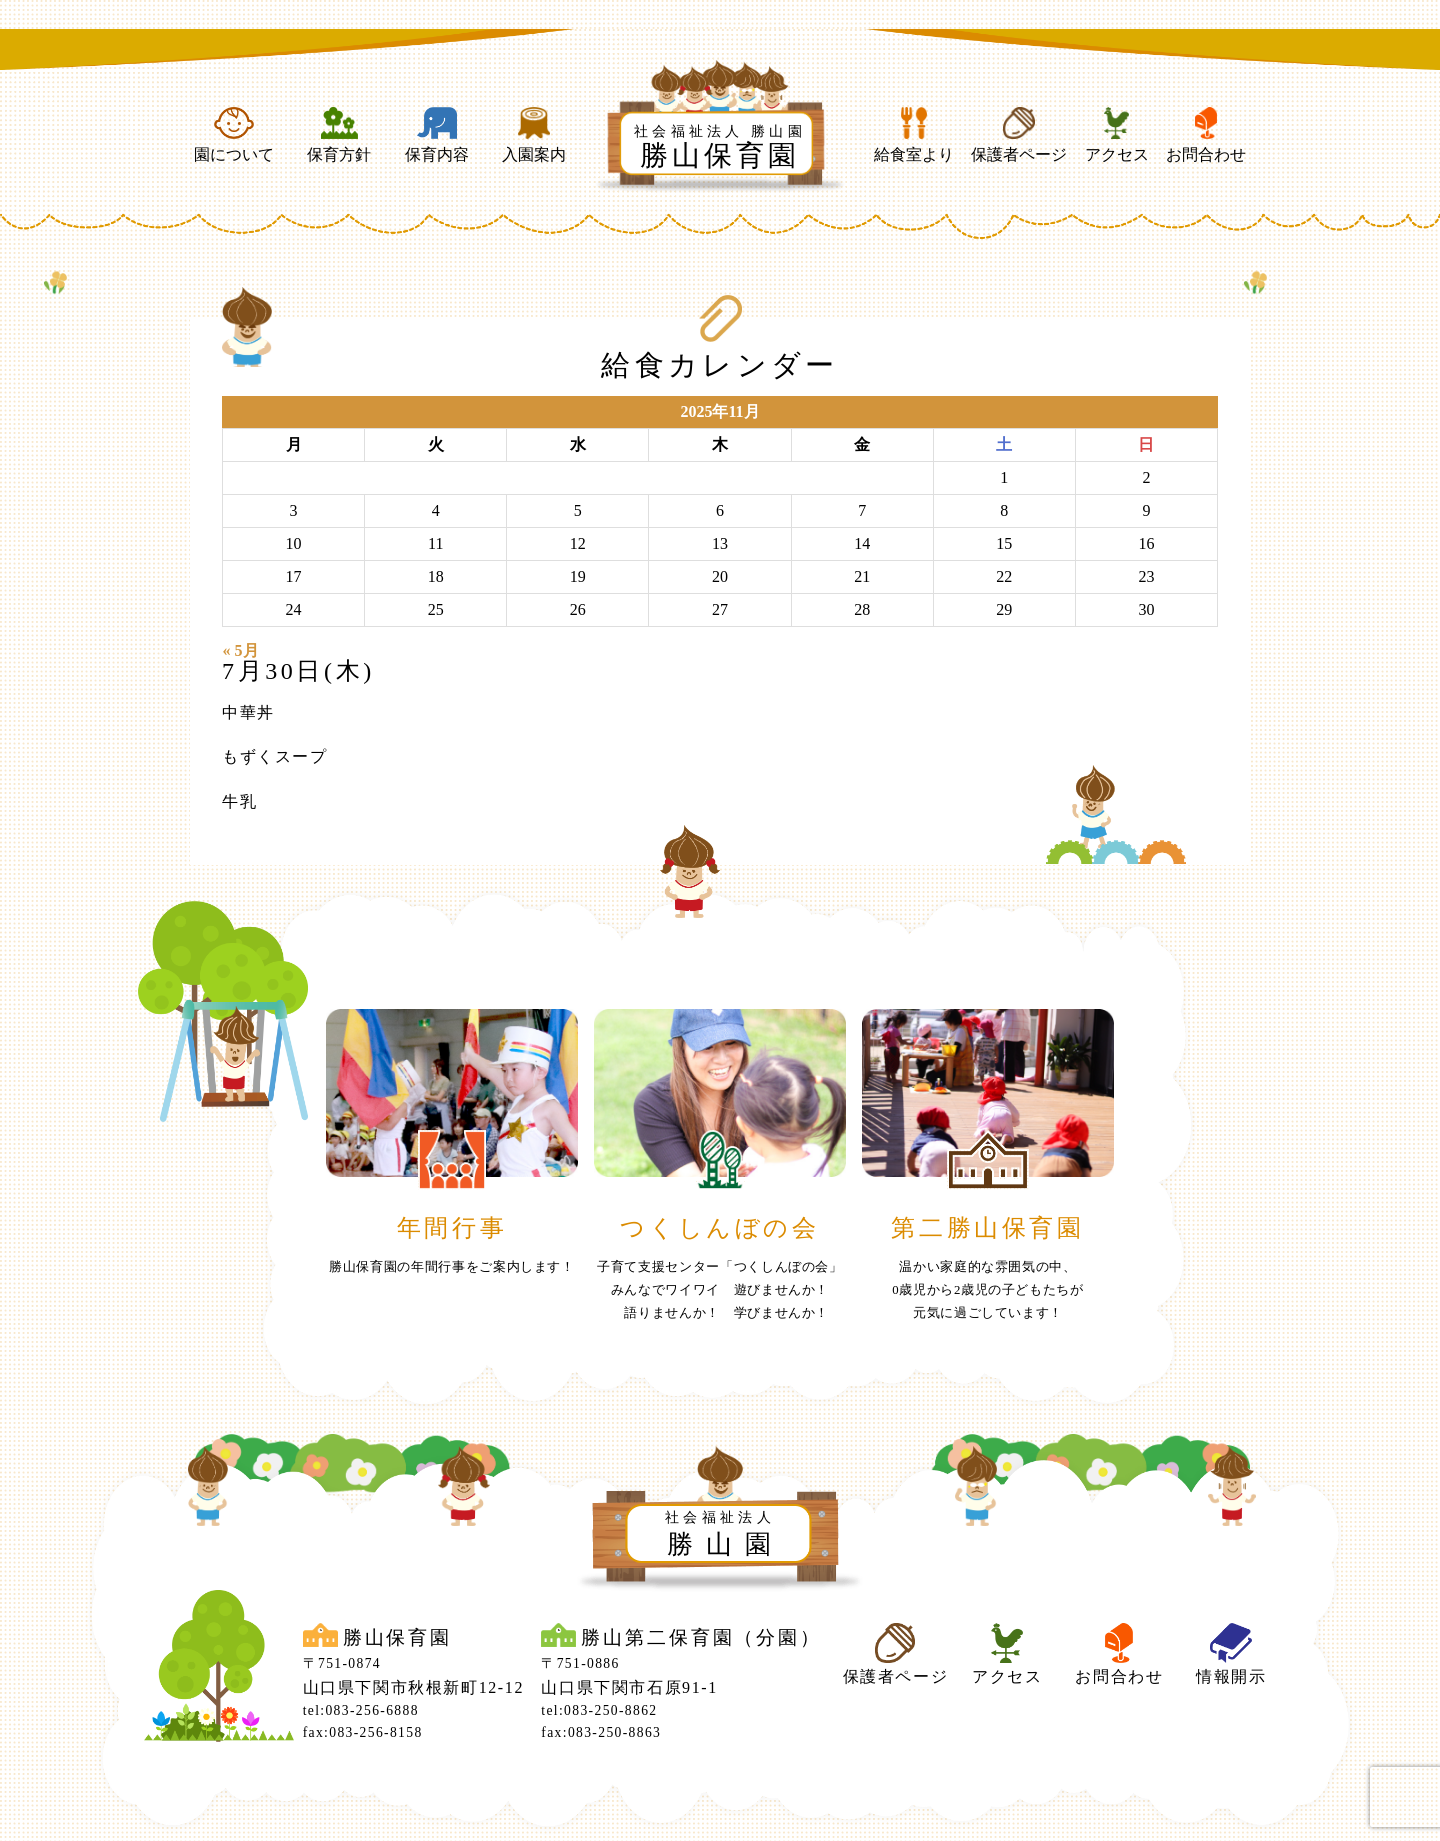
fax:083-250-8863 (601, 1732)
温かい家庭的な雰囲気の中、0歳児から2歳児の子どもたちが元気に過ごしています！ (987, 1290)
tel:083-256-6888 (361, 1710)
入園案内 (534, 135)
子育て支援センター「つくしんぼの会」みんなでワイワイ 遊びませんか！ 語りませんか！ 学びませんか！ (720, 1290)
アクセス (1117, 135)
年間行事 (452, 1228)
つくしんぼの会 (719, 1228)
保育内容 (437, 135)
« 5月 (241, 650)
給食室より (914, 135)
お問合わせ (1206, 135)
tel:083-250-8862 (599, 1710)
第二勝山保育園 (987, 1228)
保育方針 (339, 135)
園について (234, 135)
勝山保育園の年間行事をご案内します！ (452, 1267)
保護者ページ (1019, 135)
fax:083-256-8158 (363, 1732)
